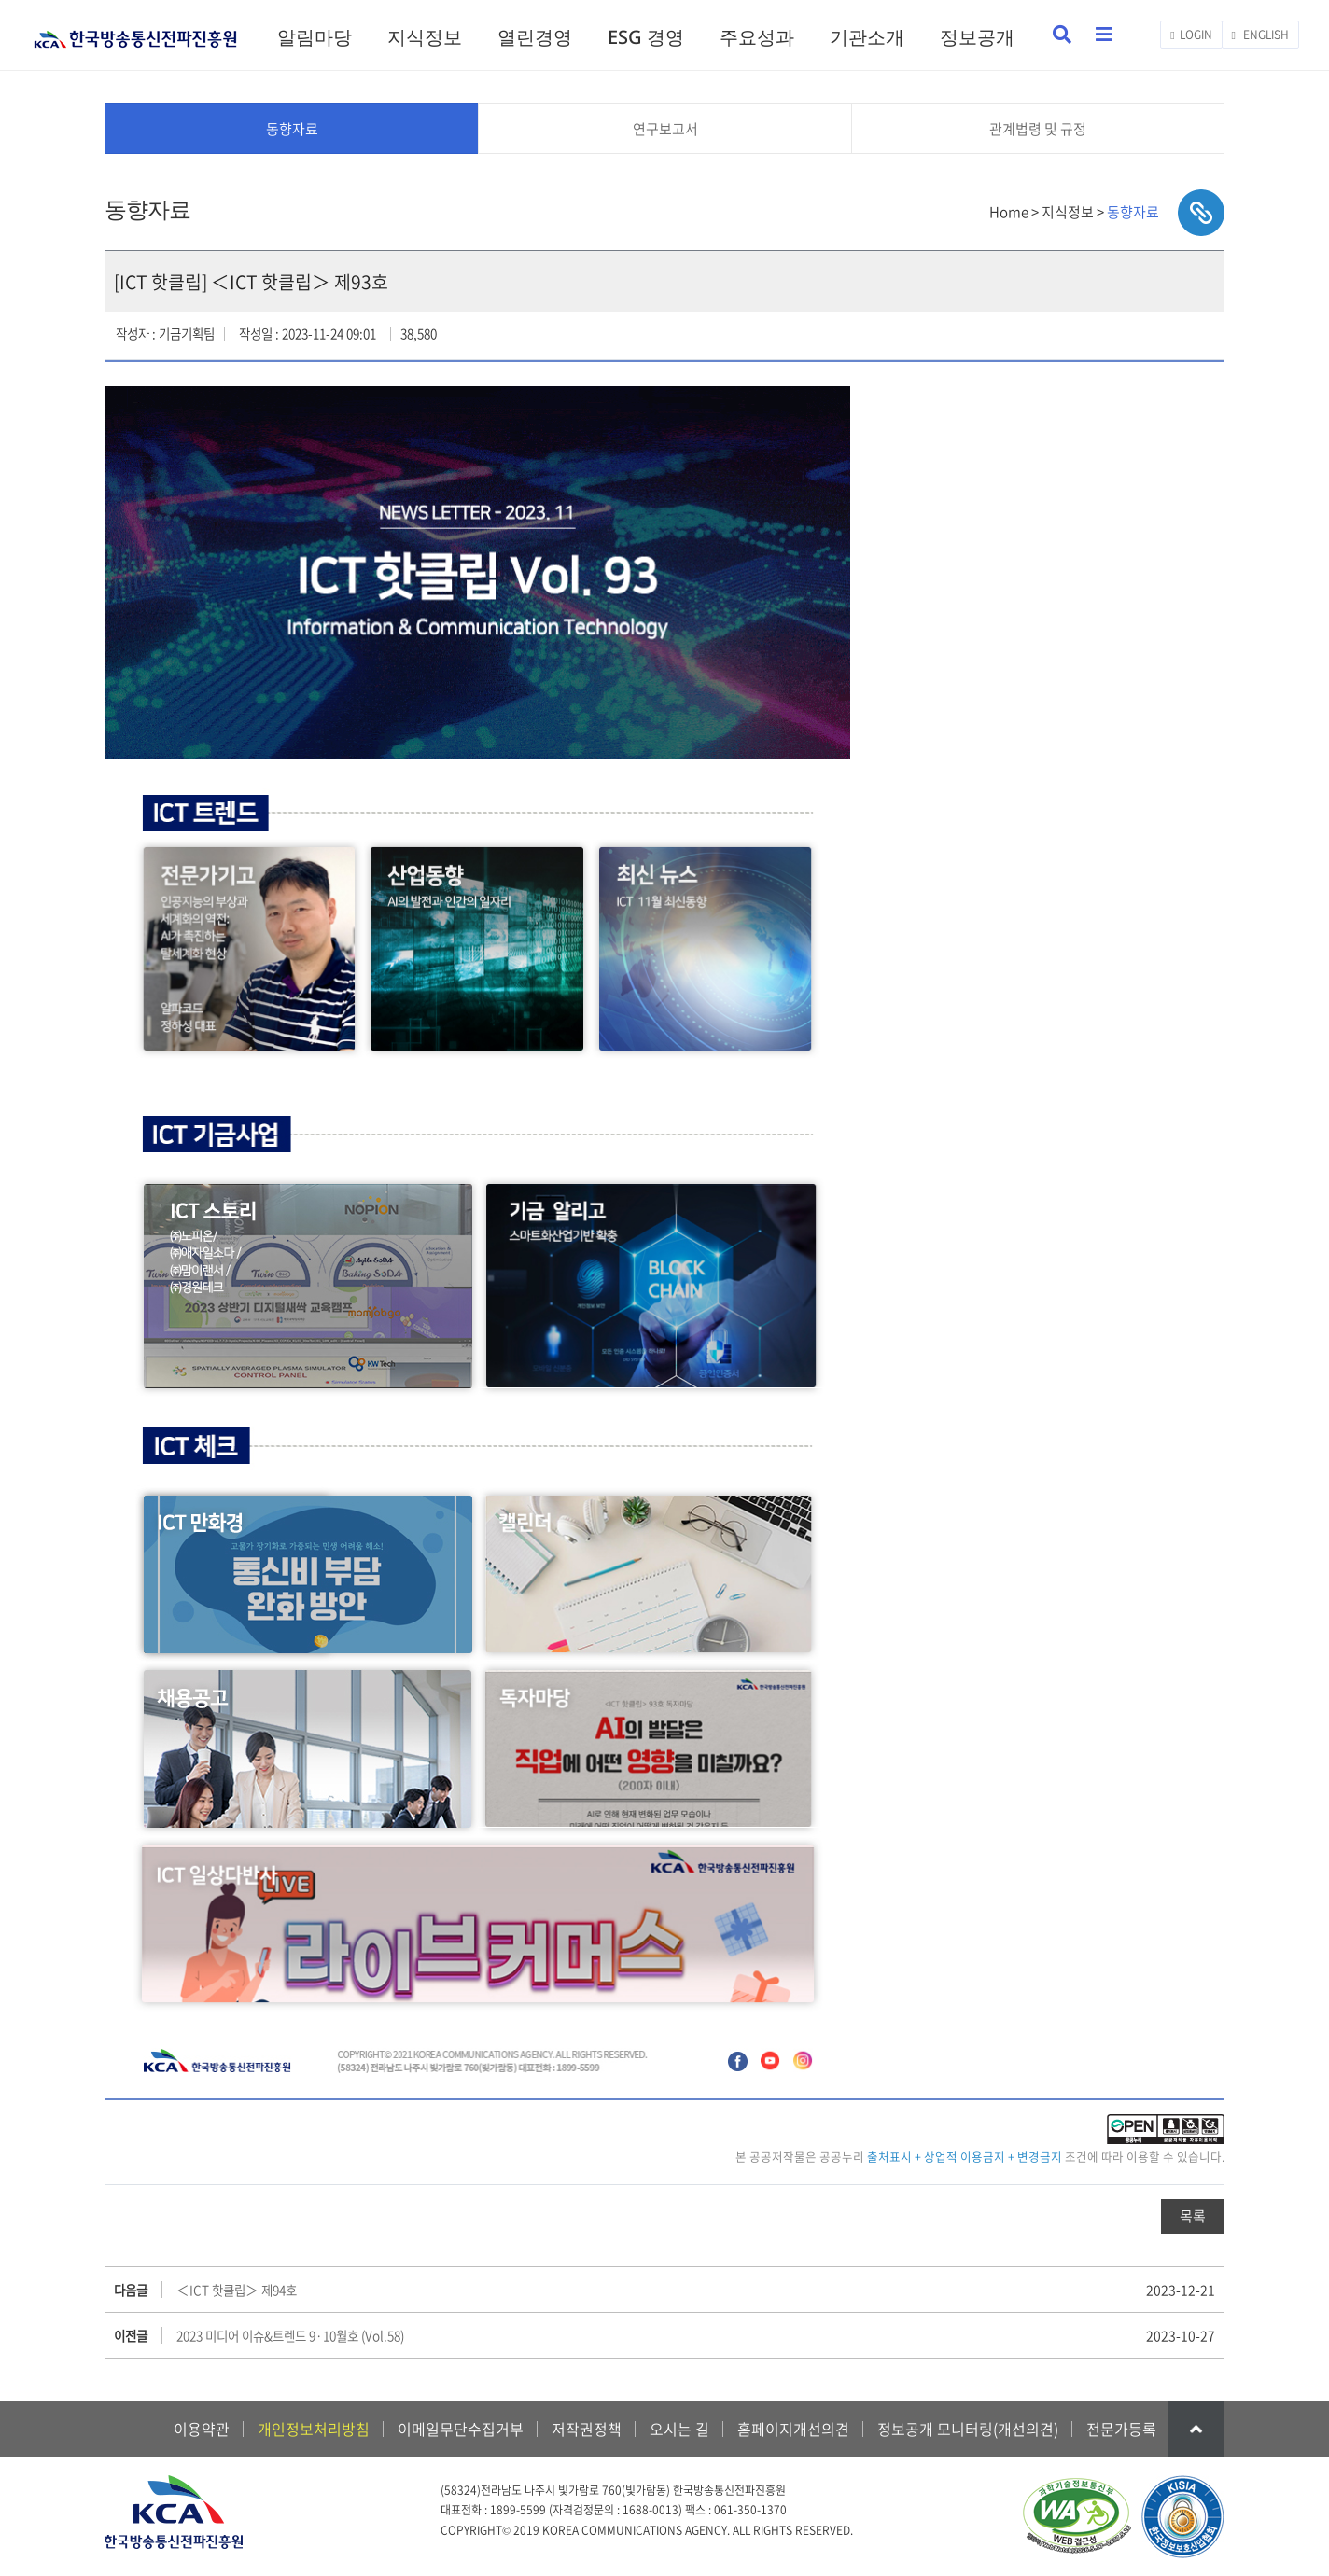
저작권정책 (587, 2428)
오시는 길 (679, 2428)
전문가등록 (1121, 2428)
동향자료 (292, 128)
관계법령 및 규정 (1037, 128)
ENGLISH (1260, 34)
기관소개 (867, 36)
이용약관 (202, 2428)
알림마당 (314, 36)
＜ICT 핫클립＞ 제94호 (236, 2289)
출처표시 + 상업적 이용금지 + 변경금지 (964, 2156)
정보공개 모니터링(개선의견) (967, 2428)
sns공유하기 (1201, 212)
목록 (1193, 2216)
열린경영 (534, 36)
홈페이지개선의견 (793, 2428)
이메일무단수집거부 (461, 2428)
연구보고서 (665, 128)
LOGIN (1190, 34)
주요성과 (757, 36)
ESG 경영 (646, 36)
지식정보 (424, 36)
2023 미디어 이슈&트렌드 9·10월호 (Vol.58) (290, 2335)
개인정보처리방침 (314, 2428)
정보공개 (977, 36)
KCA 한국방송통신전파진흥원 (135, 31)
